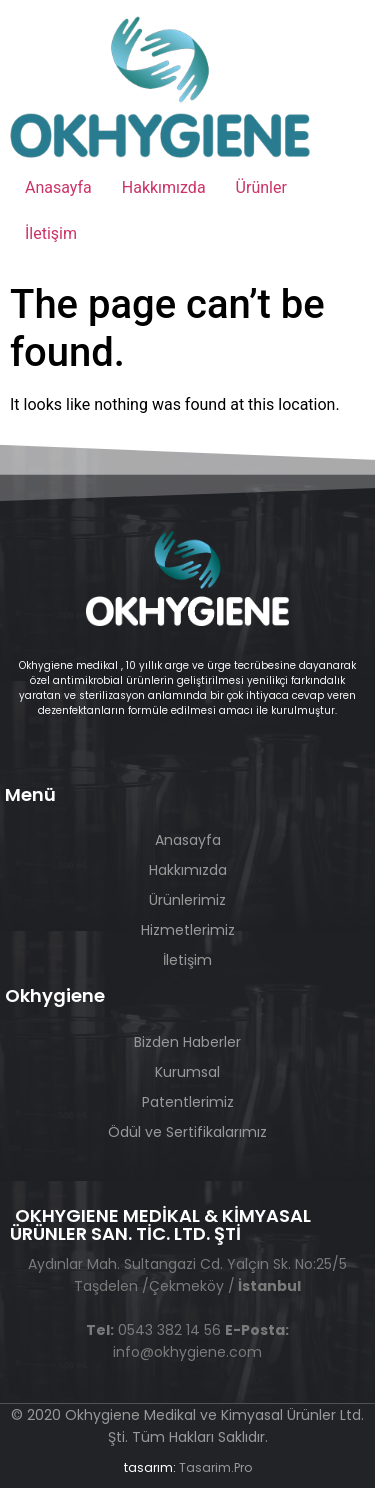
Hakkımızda (164, 187)
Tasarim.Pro (215, 1467)
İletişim (51, 233)
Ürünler (261, 187)
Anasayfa (58, 187)
